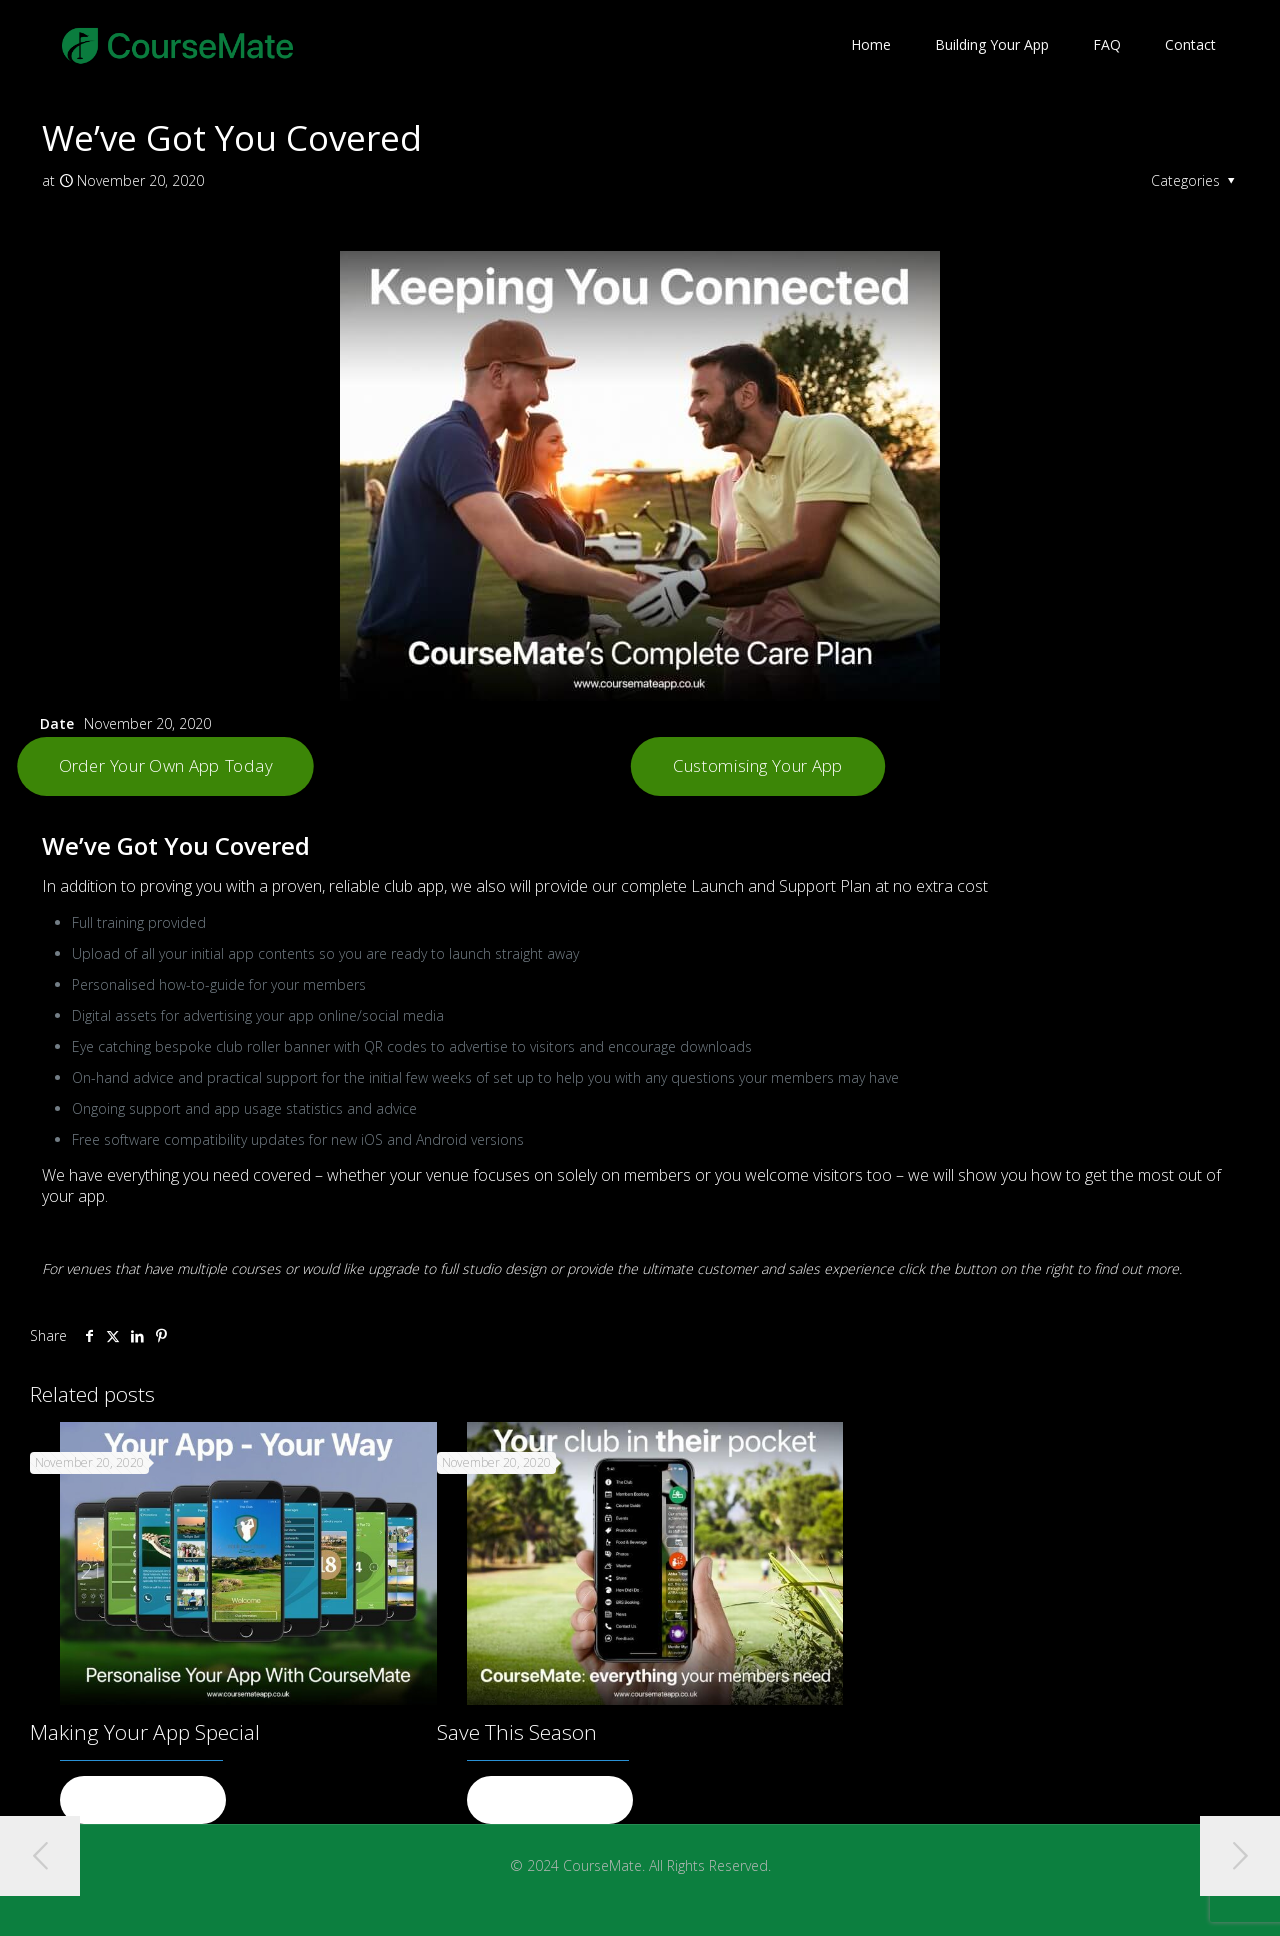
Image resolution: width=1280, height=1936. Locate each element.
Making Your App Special (145, 1732)
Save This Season (517, 1732)
